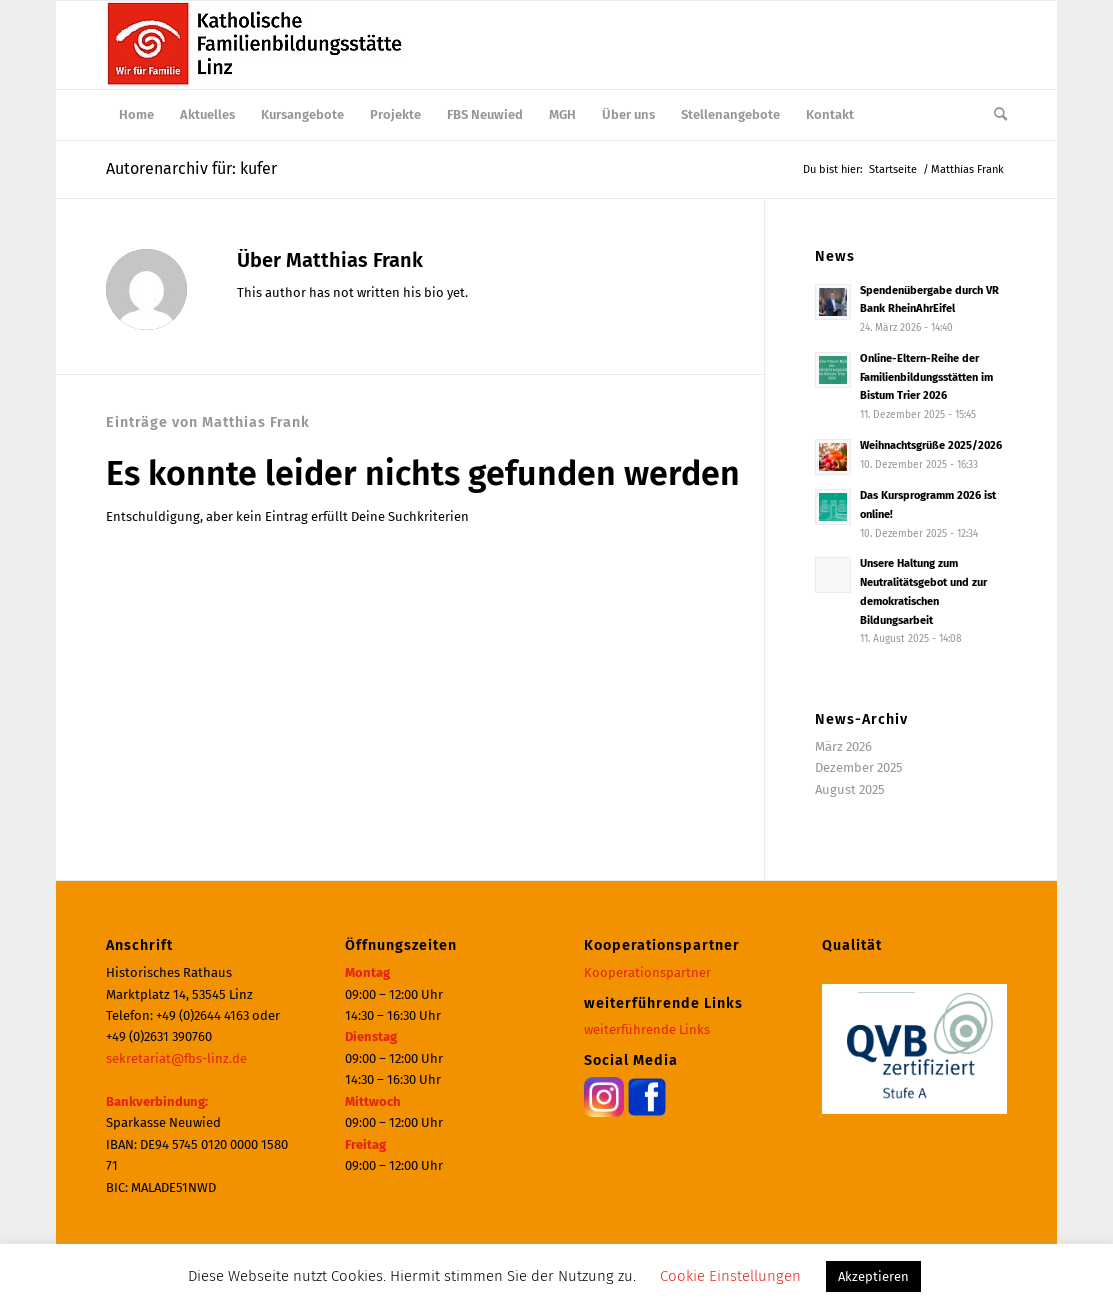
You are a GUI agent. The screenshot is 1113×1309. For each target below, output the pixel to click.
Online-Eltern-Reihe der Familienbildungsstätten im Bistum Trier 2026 (926, 377)
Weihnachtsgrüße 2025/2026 (931, 445)
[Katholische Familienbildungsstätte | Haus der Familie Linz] (256, 45)
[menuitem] (136, 115)
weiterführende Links (647, 1029)
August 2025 (850, 789)
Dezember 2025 (859, 767)
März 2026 (843, 746)
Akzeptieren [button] (873, 1276)
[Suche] (994, 115)
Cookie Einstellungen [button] (730, 1276)
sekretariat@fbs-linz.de (176, 1058)
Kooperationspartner (647, 972)
